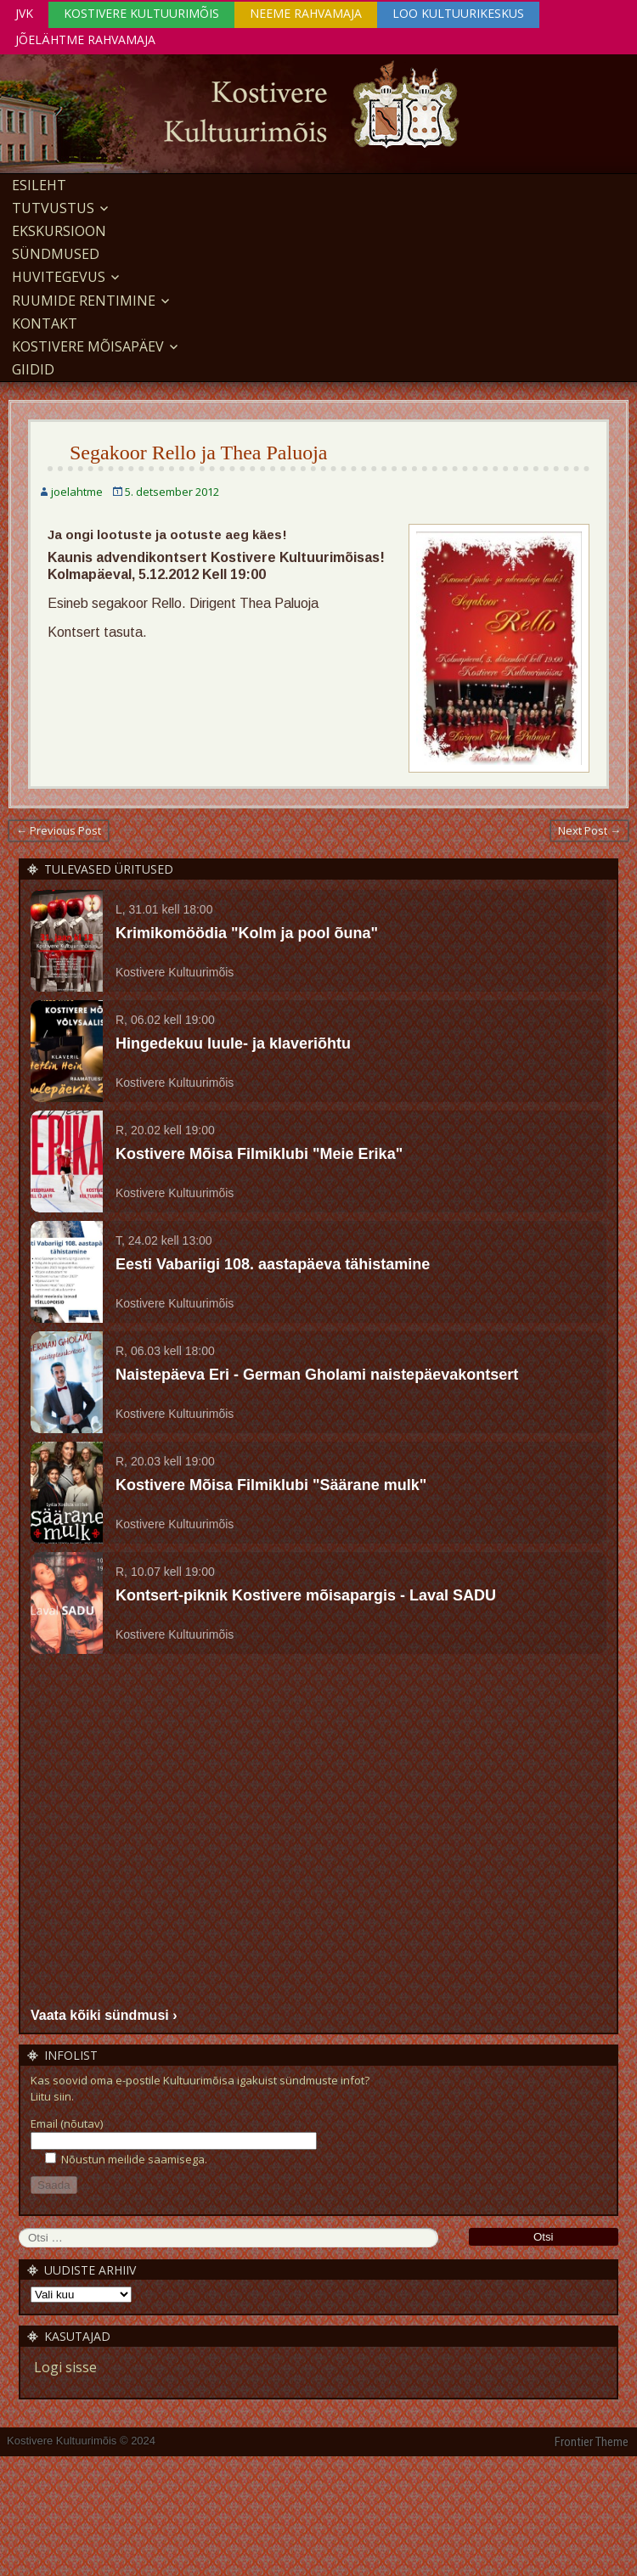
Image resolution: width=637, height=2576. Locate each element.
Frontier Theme (592, 2441)
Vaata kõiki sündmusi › (104, 2015)
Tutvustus (53, 208)
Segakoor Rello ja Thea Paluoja (198, 453)
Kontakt (44, 323)
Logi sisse (65, 2367)
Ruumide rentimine (83, 300)
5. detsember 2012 (172, 491)
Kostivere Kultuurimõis (141, 13)
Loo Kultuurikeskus (458, 13)
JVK (24, 13)
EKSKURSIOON (59, 231)
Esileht (39, 185)
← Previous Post (58, 830)
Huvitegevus (58, 276)
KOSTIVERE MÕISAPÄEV (88, 346)
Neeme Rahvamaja (306, 13)
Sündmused (55, 254)
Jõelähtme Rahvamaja (85, 39)
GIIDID (33, 369)
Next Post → (589, 830)
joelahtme (77, 491)
